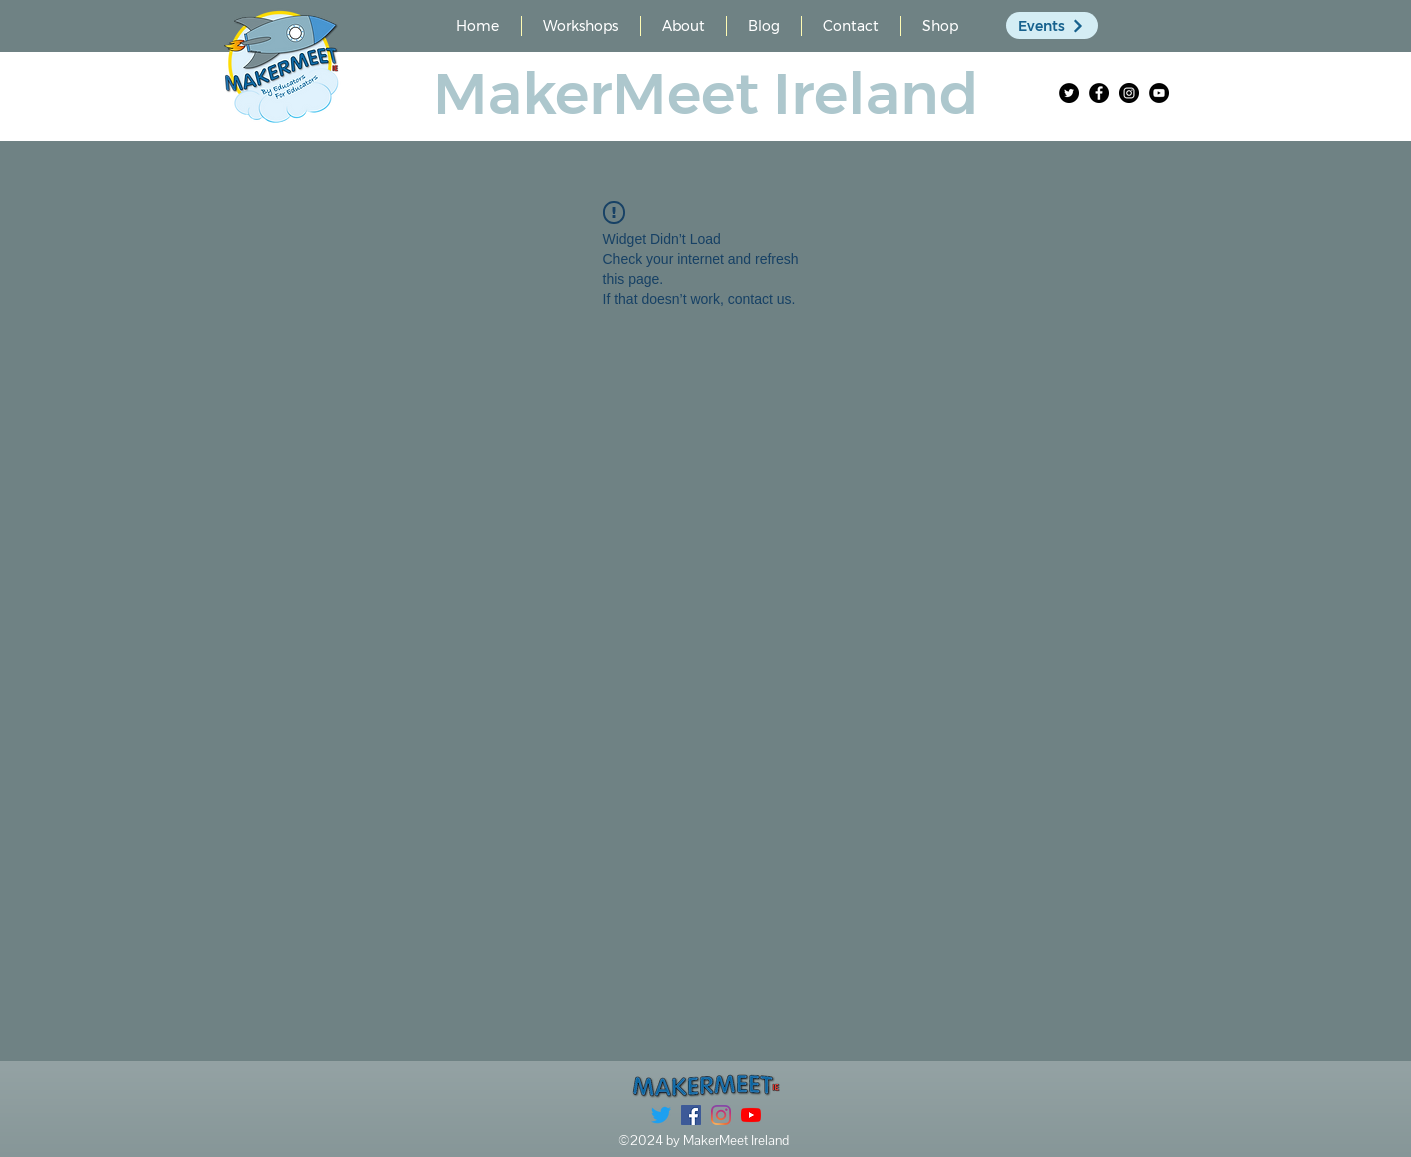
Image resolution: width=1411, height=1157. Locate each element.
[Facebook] (1099, 93)
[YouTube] (1159, 93)
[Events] (1052, 25)
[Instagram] (1129, 93)
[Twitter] (1069, 93)
